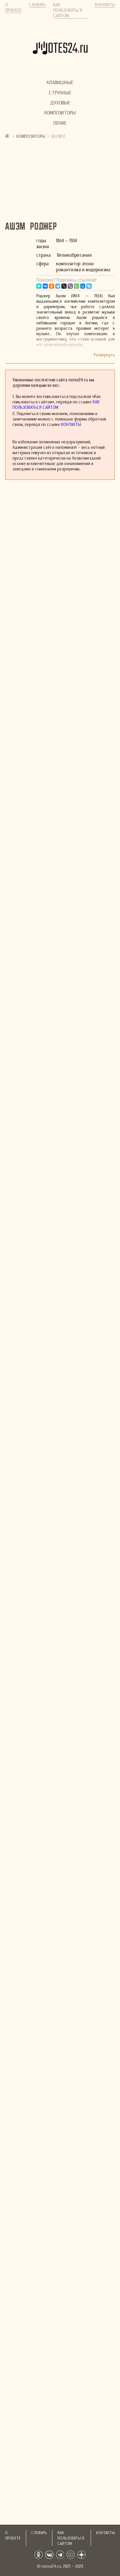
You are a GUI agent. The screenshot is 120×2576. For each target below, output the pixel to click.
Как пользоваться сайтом (67, 10)
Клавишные (60, 82)
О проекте (13, 7)
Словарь (37, 4)
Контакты (105, 4)
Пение (60, 123)
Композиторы (60, 113)
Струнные (60, 92)
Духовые (60, 103)
